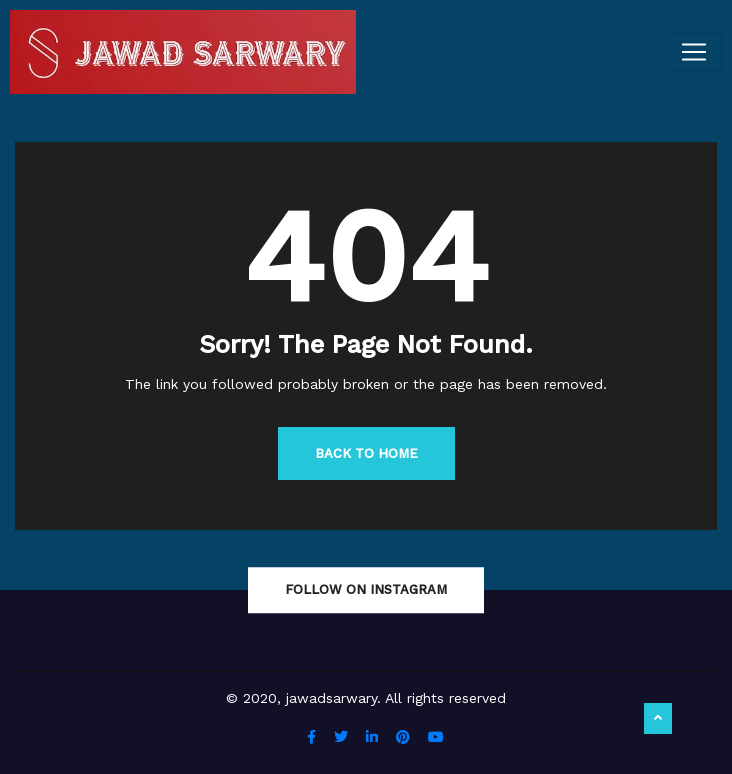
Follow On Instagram (366, 589)
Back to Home (366, 453)
